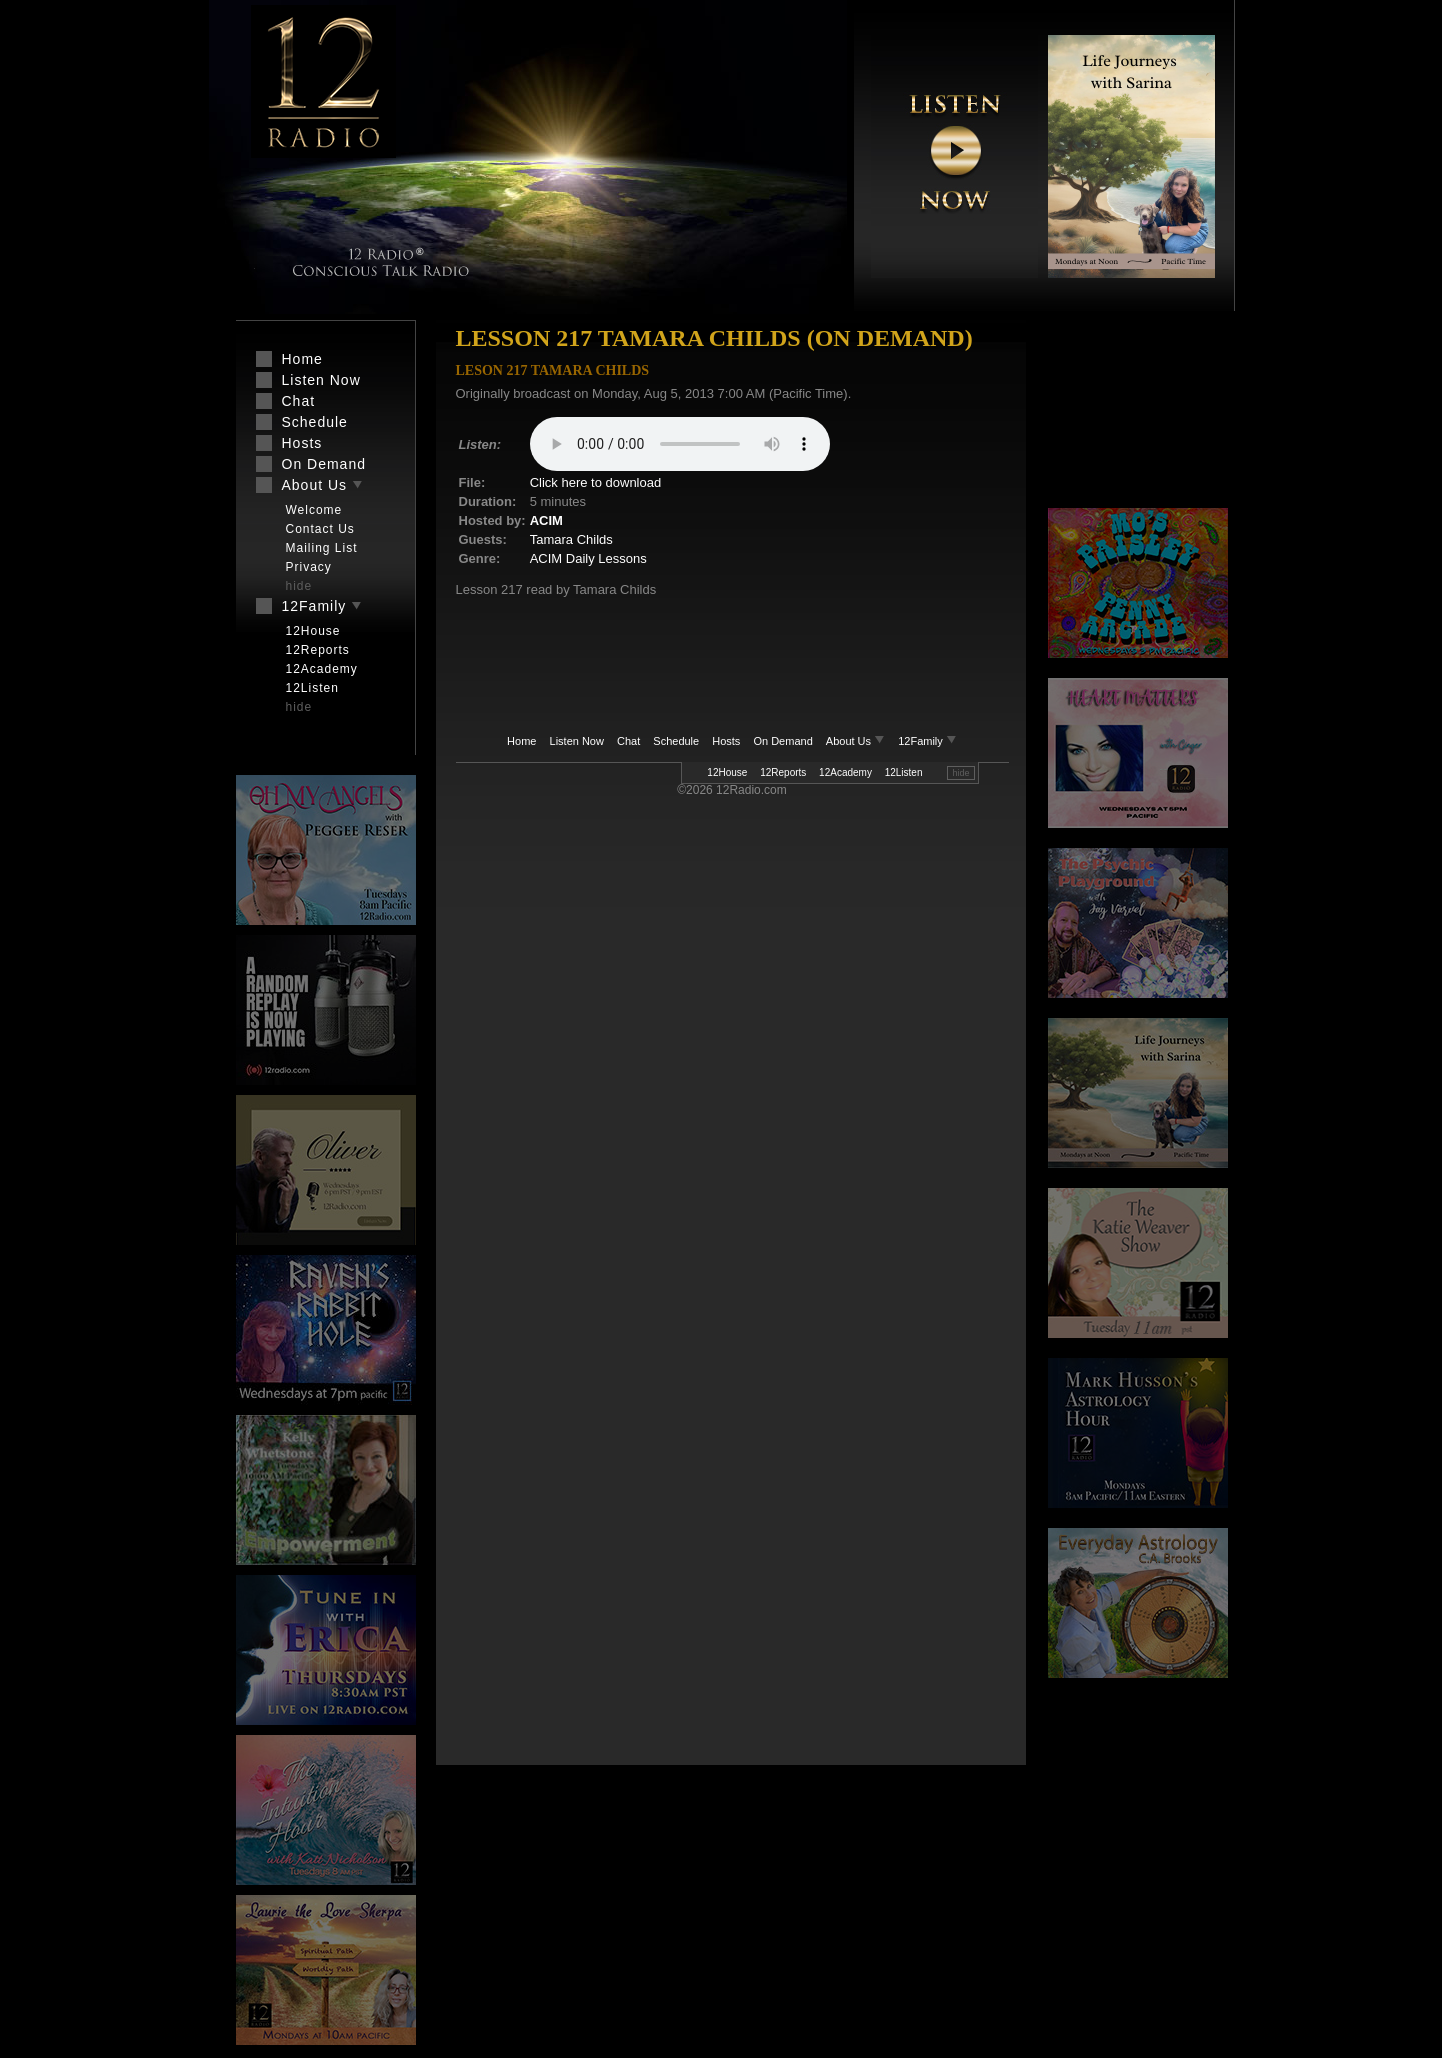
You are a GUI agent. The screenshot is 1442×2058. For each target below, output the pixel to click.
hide (960, 773)
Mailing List (322, 548)
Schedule (676, 741)
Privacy (309, 567)
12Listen (904, 772)
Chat (628, 741)
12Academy (845, 772)
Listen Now (577, 741)
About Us (857, 741)
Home (521, 741)
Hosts (726, 741)
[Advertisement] (1138, 415)
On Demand (782, 741)
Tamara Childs (571, 539)
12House (727, 772)
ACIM (546, 520)
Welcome (314, 510)
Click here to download (596, 482)
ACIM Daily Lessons (588, 558)
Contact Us (320, 529)
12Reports (783, 772)
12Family (927, 741)
